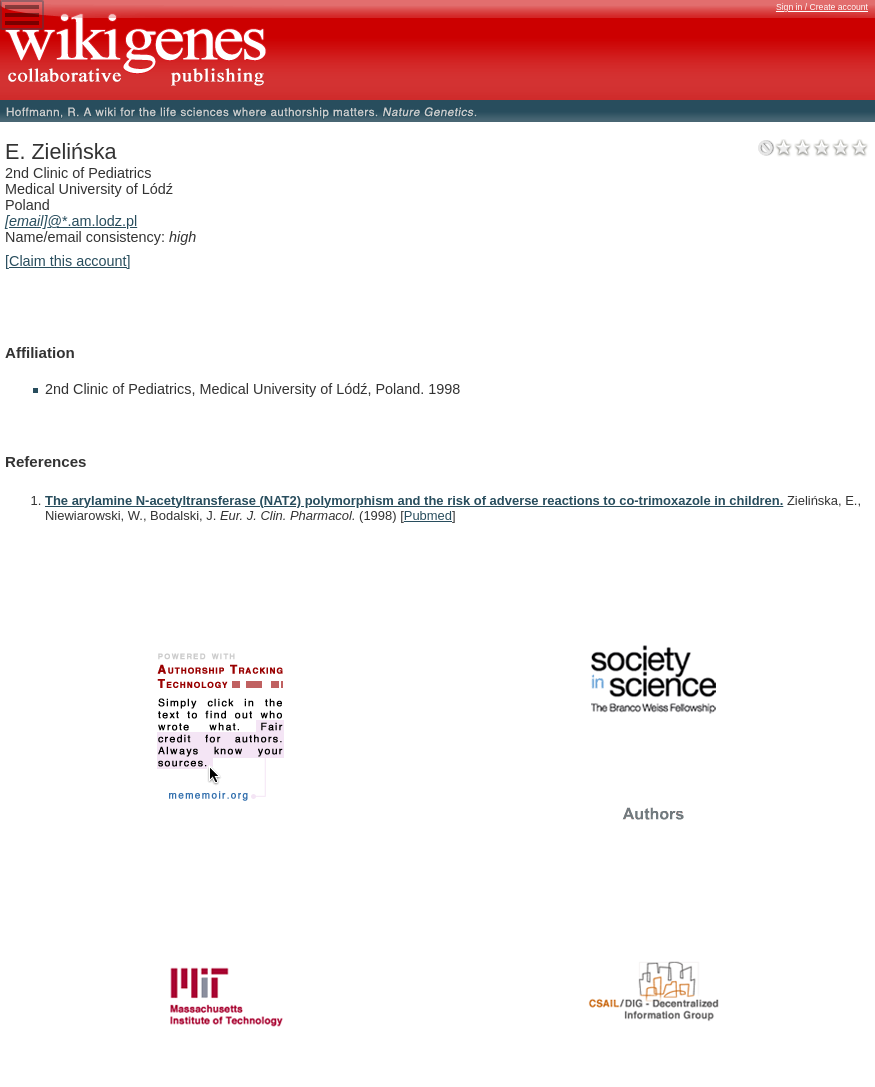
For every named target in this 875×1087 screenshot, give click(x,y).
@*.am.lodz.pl (71, 221)
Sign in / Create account (822, 7)
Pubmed (428, 515)
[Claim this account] (68, 261)
